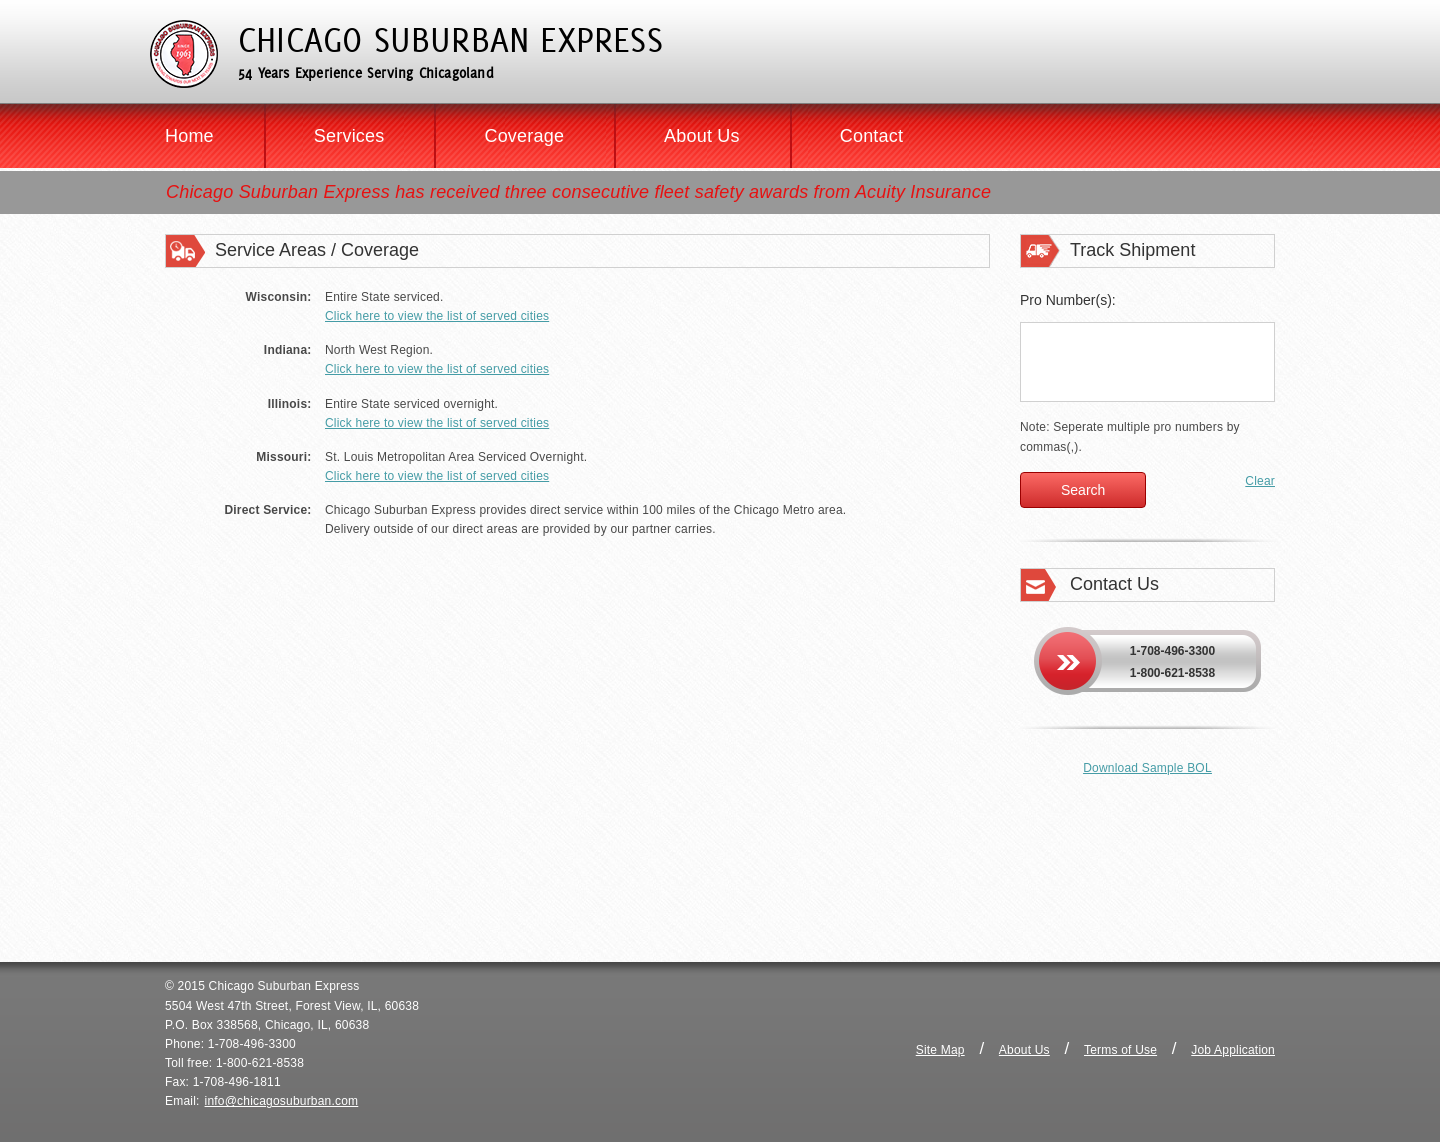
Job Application (1233, 1050)
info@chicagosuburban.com (282, 1101)
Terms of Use (1120, 1050)
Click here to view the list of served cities (437, 316)
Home (189, 136)
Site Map (940, 1050)
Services (349, 136)
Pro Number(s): (1068, 300)
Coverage (524, 136)
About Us (702, 136)
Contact (871, 136)
